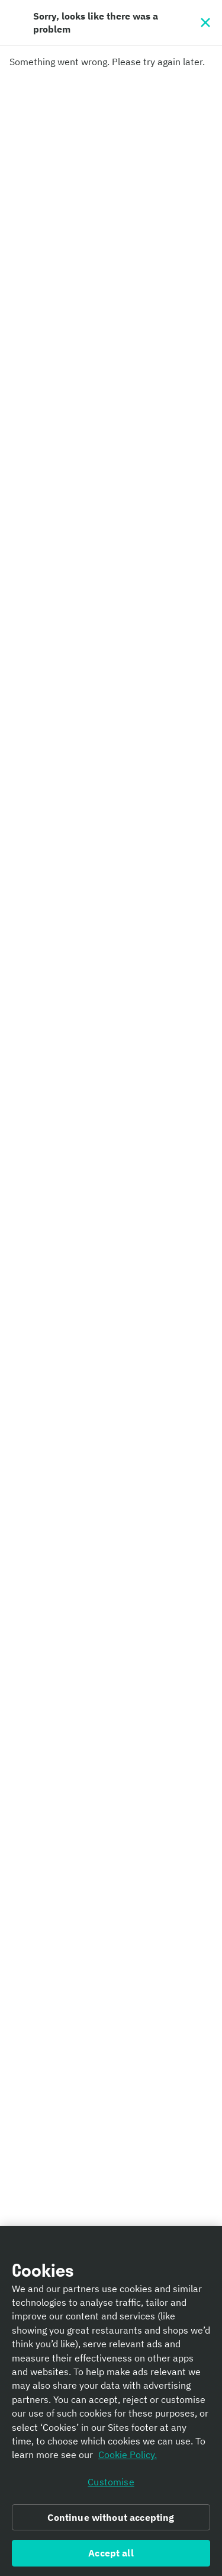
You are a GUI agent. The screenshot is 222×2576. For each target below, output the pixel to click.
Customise (111, 2482)
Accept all (111, 2553)
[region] (111, 2401)
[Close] (205, 22)
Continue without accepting (110, 2517)
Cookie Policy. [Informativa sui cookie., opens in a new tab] (127, 2454)
